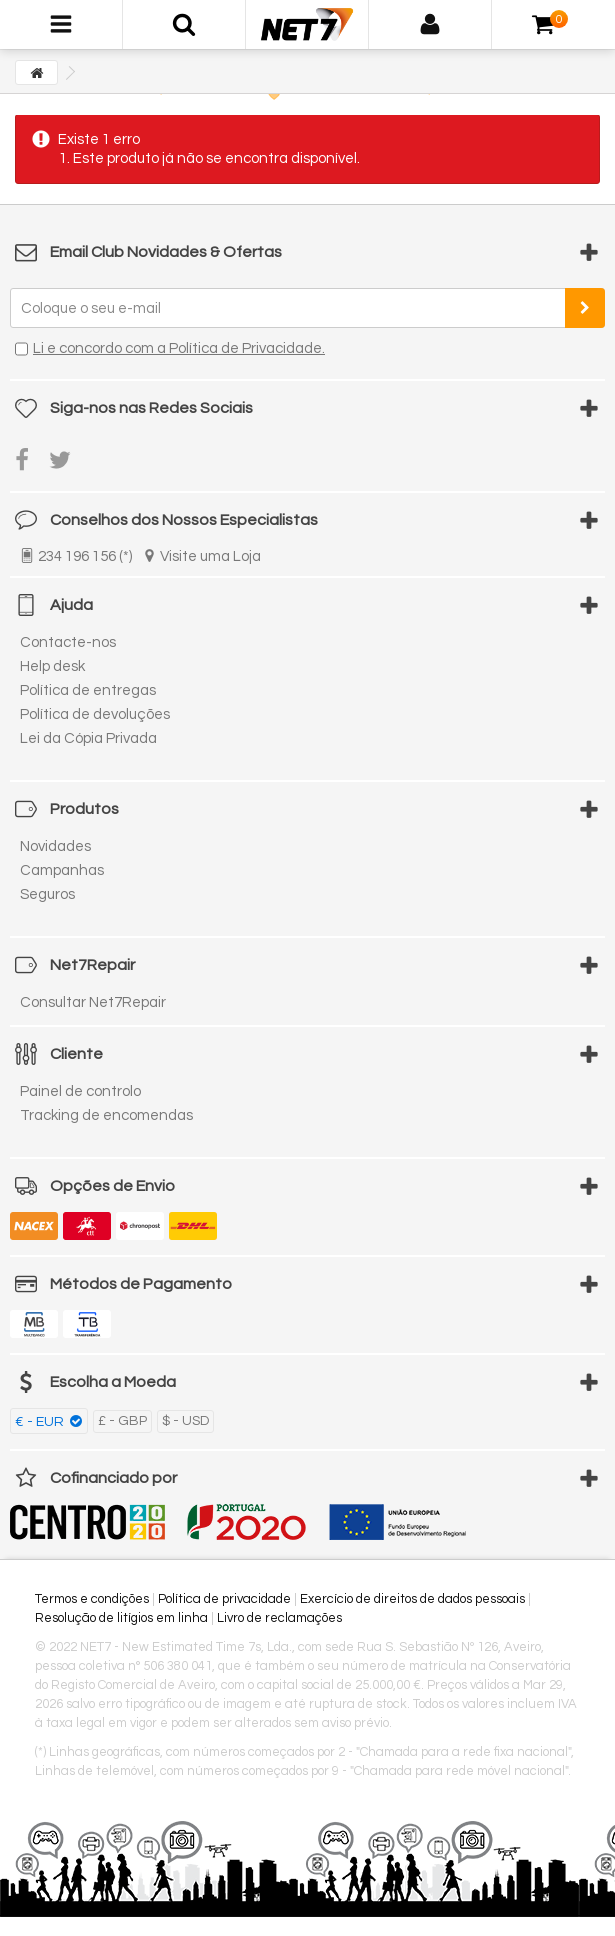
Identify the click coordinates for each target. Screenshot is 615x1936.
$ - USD (185, 1421)
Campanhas (62, 870)
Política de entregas (88, 690)
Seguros (47, 894)
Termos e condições (92, 1599)
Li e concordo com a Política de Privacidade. (179, 348)
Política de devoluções (95, 714)
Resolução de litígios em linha (121, 1618)
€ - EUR (41, 1422)
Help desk (52, 666)
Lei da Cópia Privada (88, 738)
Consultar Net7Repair (93, 1002)
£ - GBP (122, 1421)
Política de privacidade (224, 1599)
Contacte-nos (68, 642)
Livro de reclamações (279, 1618)
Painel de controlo (80, 1091)
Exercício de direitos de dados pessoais (412, 1599)
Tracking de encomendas (106, 1115)
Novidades (55, 846)
